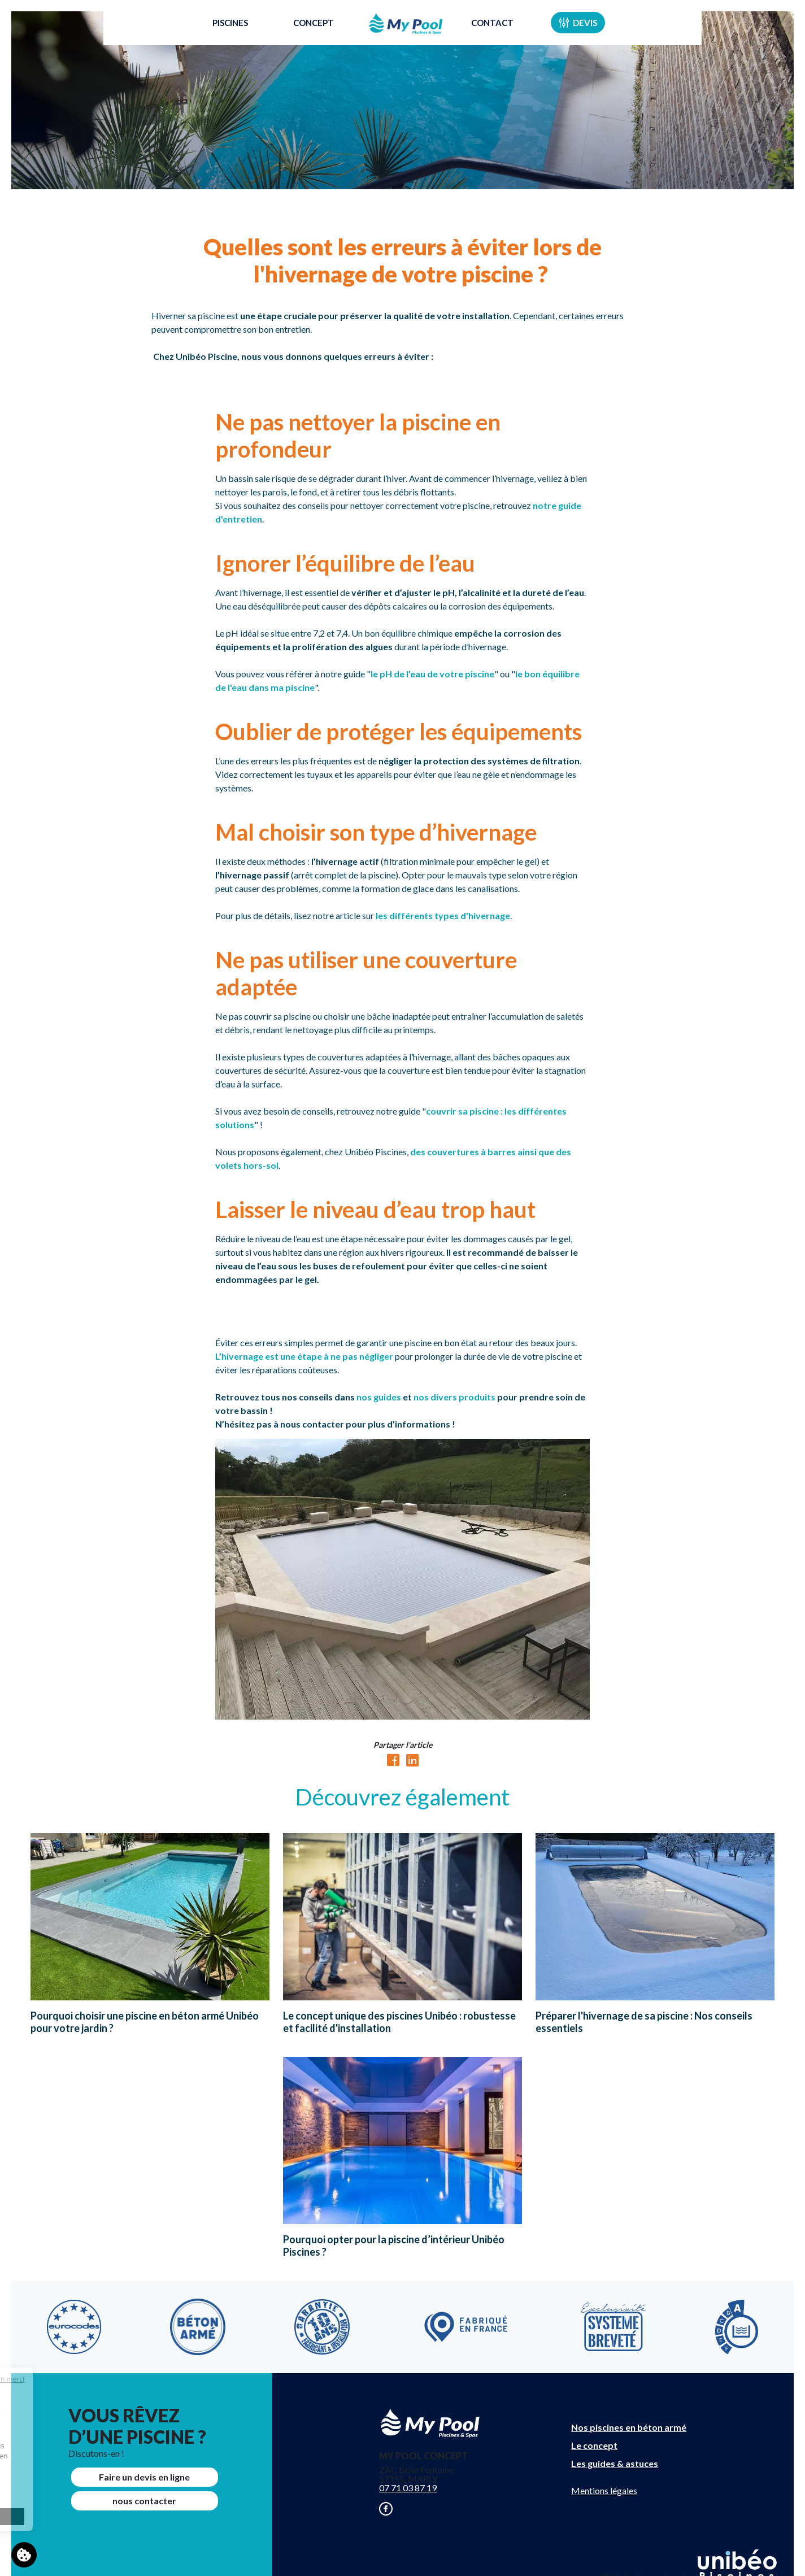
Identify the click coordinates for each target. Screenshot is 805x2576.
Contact (509, 36)
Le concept (594, 2445)
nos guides (378, 1396)
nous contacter (144, 2500)
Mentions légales (604, 2490)
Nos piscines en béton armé (628, 2427)
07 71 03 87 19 (408, 2487)
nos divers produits (455, 1396)
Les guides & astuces (614, 2463)
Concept (297, 36)
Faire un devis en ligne (144, 2476)
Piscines (214, 36)
